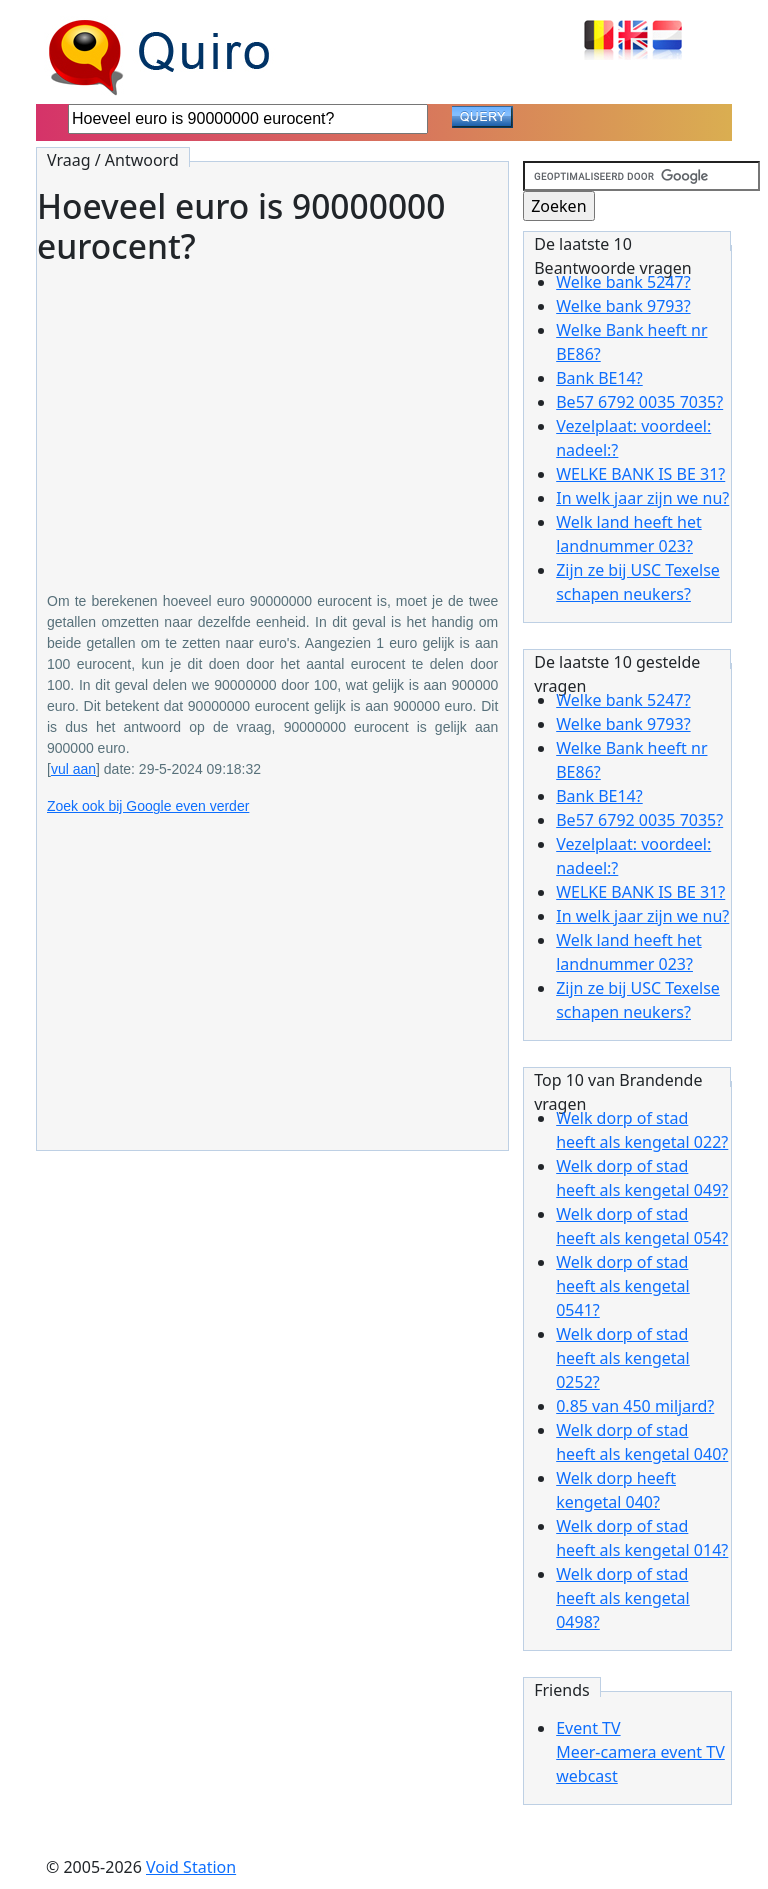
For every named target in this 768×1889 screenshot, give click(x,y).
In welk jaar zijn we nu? (642, 498)
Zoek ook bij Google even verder (148, 806)
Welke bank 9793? (623, 306)
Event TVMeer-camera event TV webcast (640, 1752)
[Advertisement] (272, 414)
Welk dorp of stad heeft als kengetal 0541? (623, 1286)
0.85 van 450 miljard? (635, 1406)
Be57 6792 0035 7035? (639, 402)
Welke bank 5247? (623, 282)
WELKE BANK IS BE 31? (640, 474)
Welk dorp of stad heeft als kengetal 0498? (623, 1598)
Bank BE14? (599, 378)
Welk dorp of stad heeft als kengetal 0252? (623, 1358)
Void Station (191, 1867)
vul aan (73, 769)
